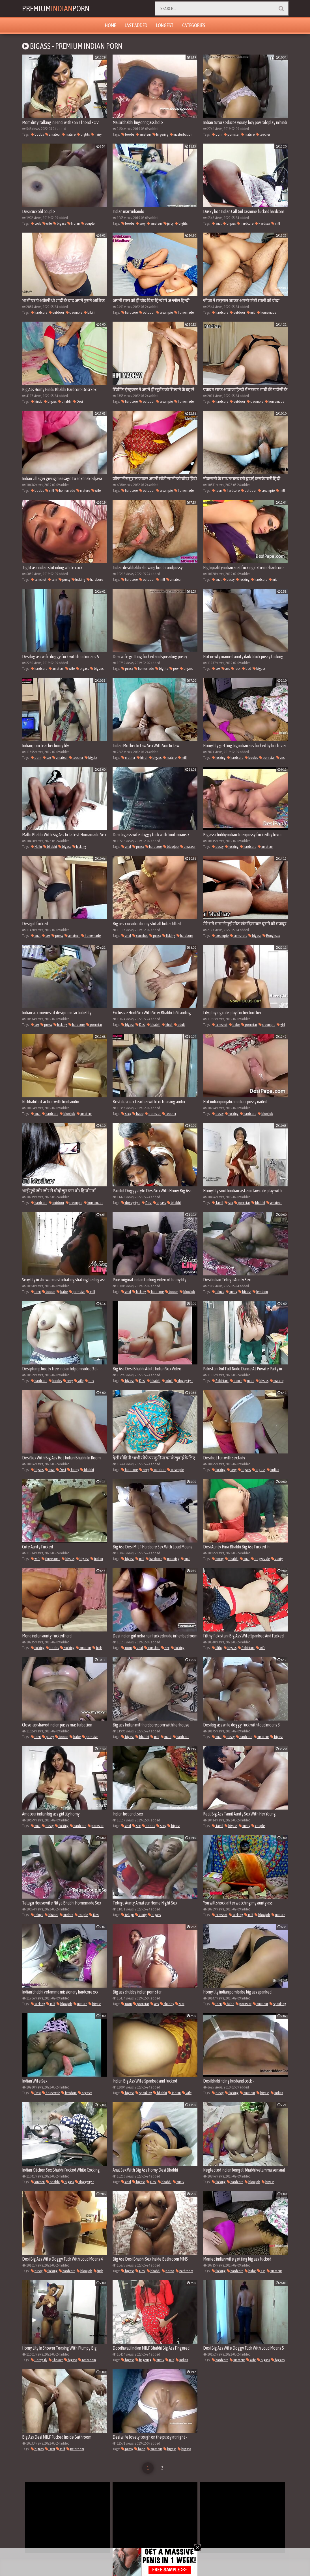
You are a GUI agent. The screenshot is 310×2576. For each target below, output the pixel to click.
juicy (168, 223)
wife (47, 223)
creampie (74, 312)
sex (216, 668)
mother (128, 757)
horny (73, 1470)
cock (36, 223)
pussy (64, 579)
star (179, 2004)
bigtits (83, 134)
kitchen (38, 2182)
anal (216, 223)
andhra (66, 1915)
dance (236, 1381)
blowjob (171, 846)
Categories (193, 25)
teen (217, 490)
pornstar (232, 134)
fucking (78, 579)
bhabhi (65, 401)
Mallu (36, 846)
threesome (51, 1559)
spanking (278, 2004)
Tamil (217, 1203)
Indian (73, 223)
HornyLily (39, 2360)
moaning (171, 1559)
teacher (263, 134)
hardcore (245, 223)
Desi (78, 401)
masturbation (181, 134)
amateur (53, 134)
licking (168, 935)
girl (281, 1024)
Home (110, 25)
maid (166, 1737)
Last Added (136, 25)
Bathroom (184, 2271)
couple (87, 223)
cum (52, 579)
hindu (36, 401)
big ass (97, 668)
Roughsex (271, 935)
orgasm (85, 2093)
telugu (218, 1292)
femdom (260, 1292)
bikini (89, 312)
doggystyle (130, 1203)
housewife (51, 2093)
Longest (164, 25)
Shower (56, 2360)
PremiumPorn (57, 8)
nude (249, 1381)
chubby (167, 2004)
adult (179, 1024)
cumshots (238, 935)
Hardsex (262, 223)
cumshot (38, 579)
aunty (231, 1292)
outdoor (56, 312)
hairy (96, 134)
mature (69, 134)
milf (275, 223)
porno (168, 2271)
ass (225, 668)
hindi (142, 757)
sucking (67, 1648)
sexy (140, 223)
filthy (217, 1648)
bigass (59, 223)
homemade (184, 312)
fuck (235, 668)
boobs (37, 134)
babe (234, 1024)
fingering (160, 134)
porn (217, 134)
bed (246, 668)
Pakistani (220, 1381)
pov (173, 668)
